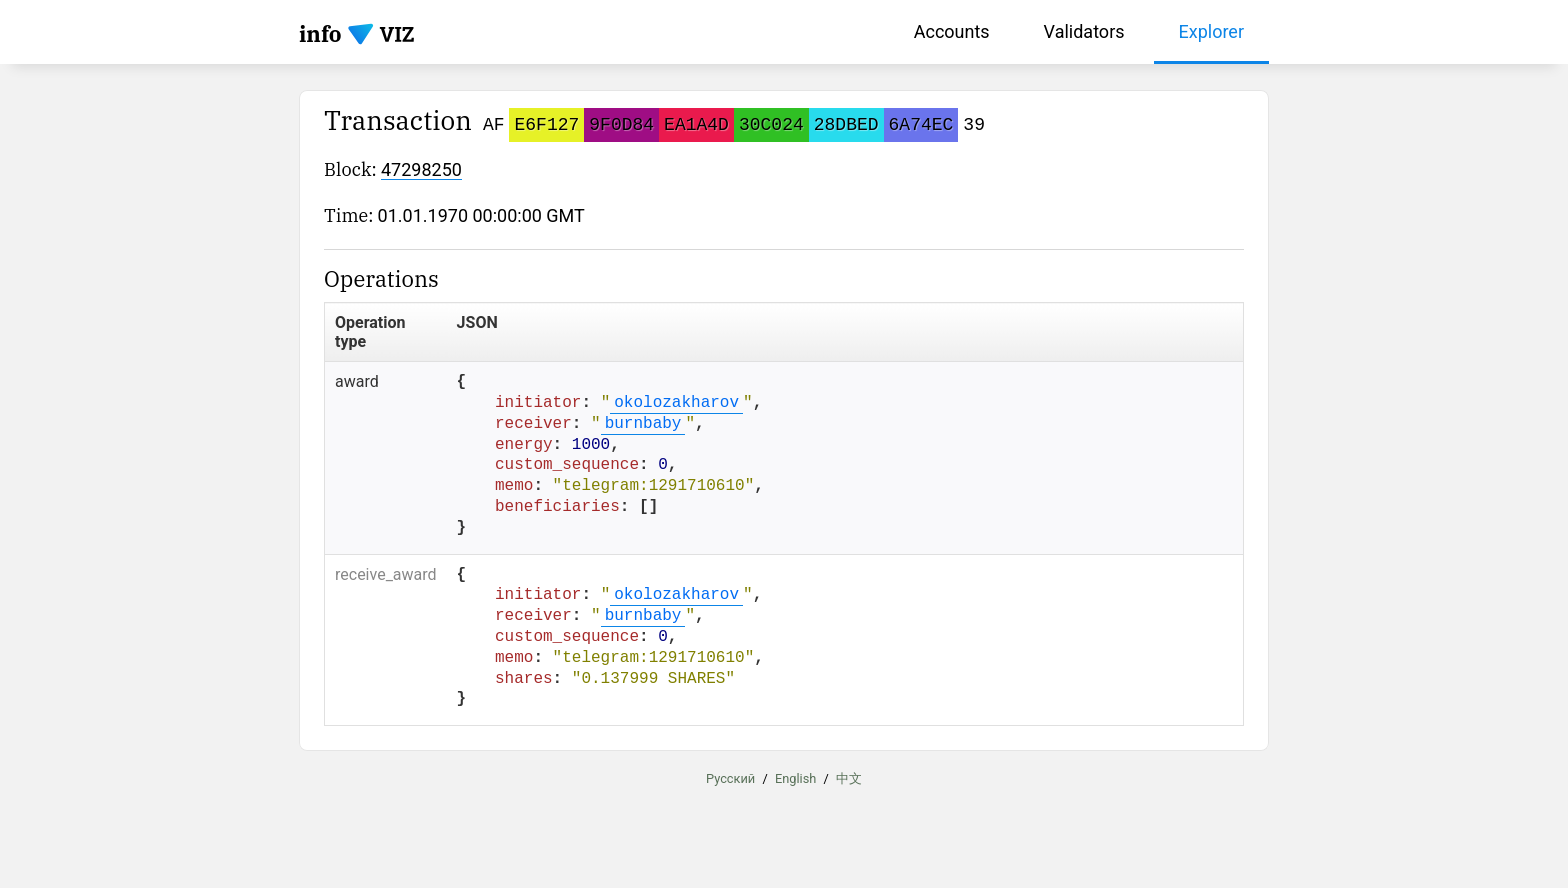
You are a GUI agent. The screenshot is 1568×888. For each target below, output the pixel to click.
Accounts (952, 31)
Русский (730, 778)
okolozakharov (676, 403)
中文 (849, 778)
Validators (1084, 31)
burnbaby (643, 424)
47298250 (421, 169)
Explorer (1212, 31)
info (320, 33)
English (795, 778)
